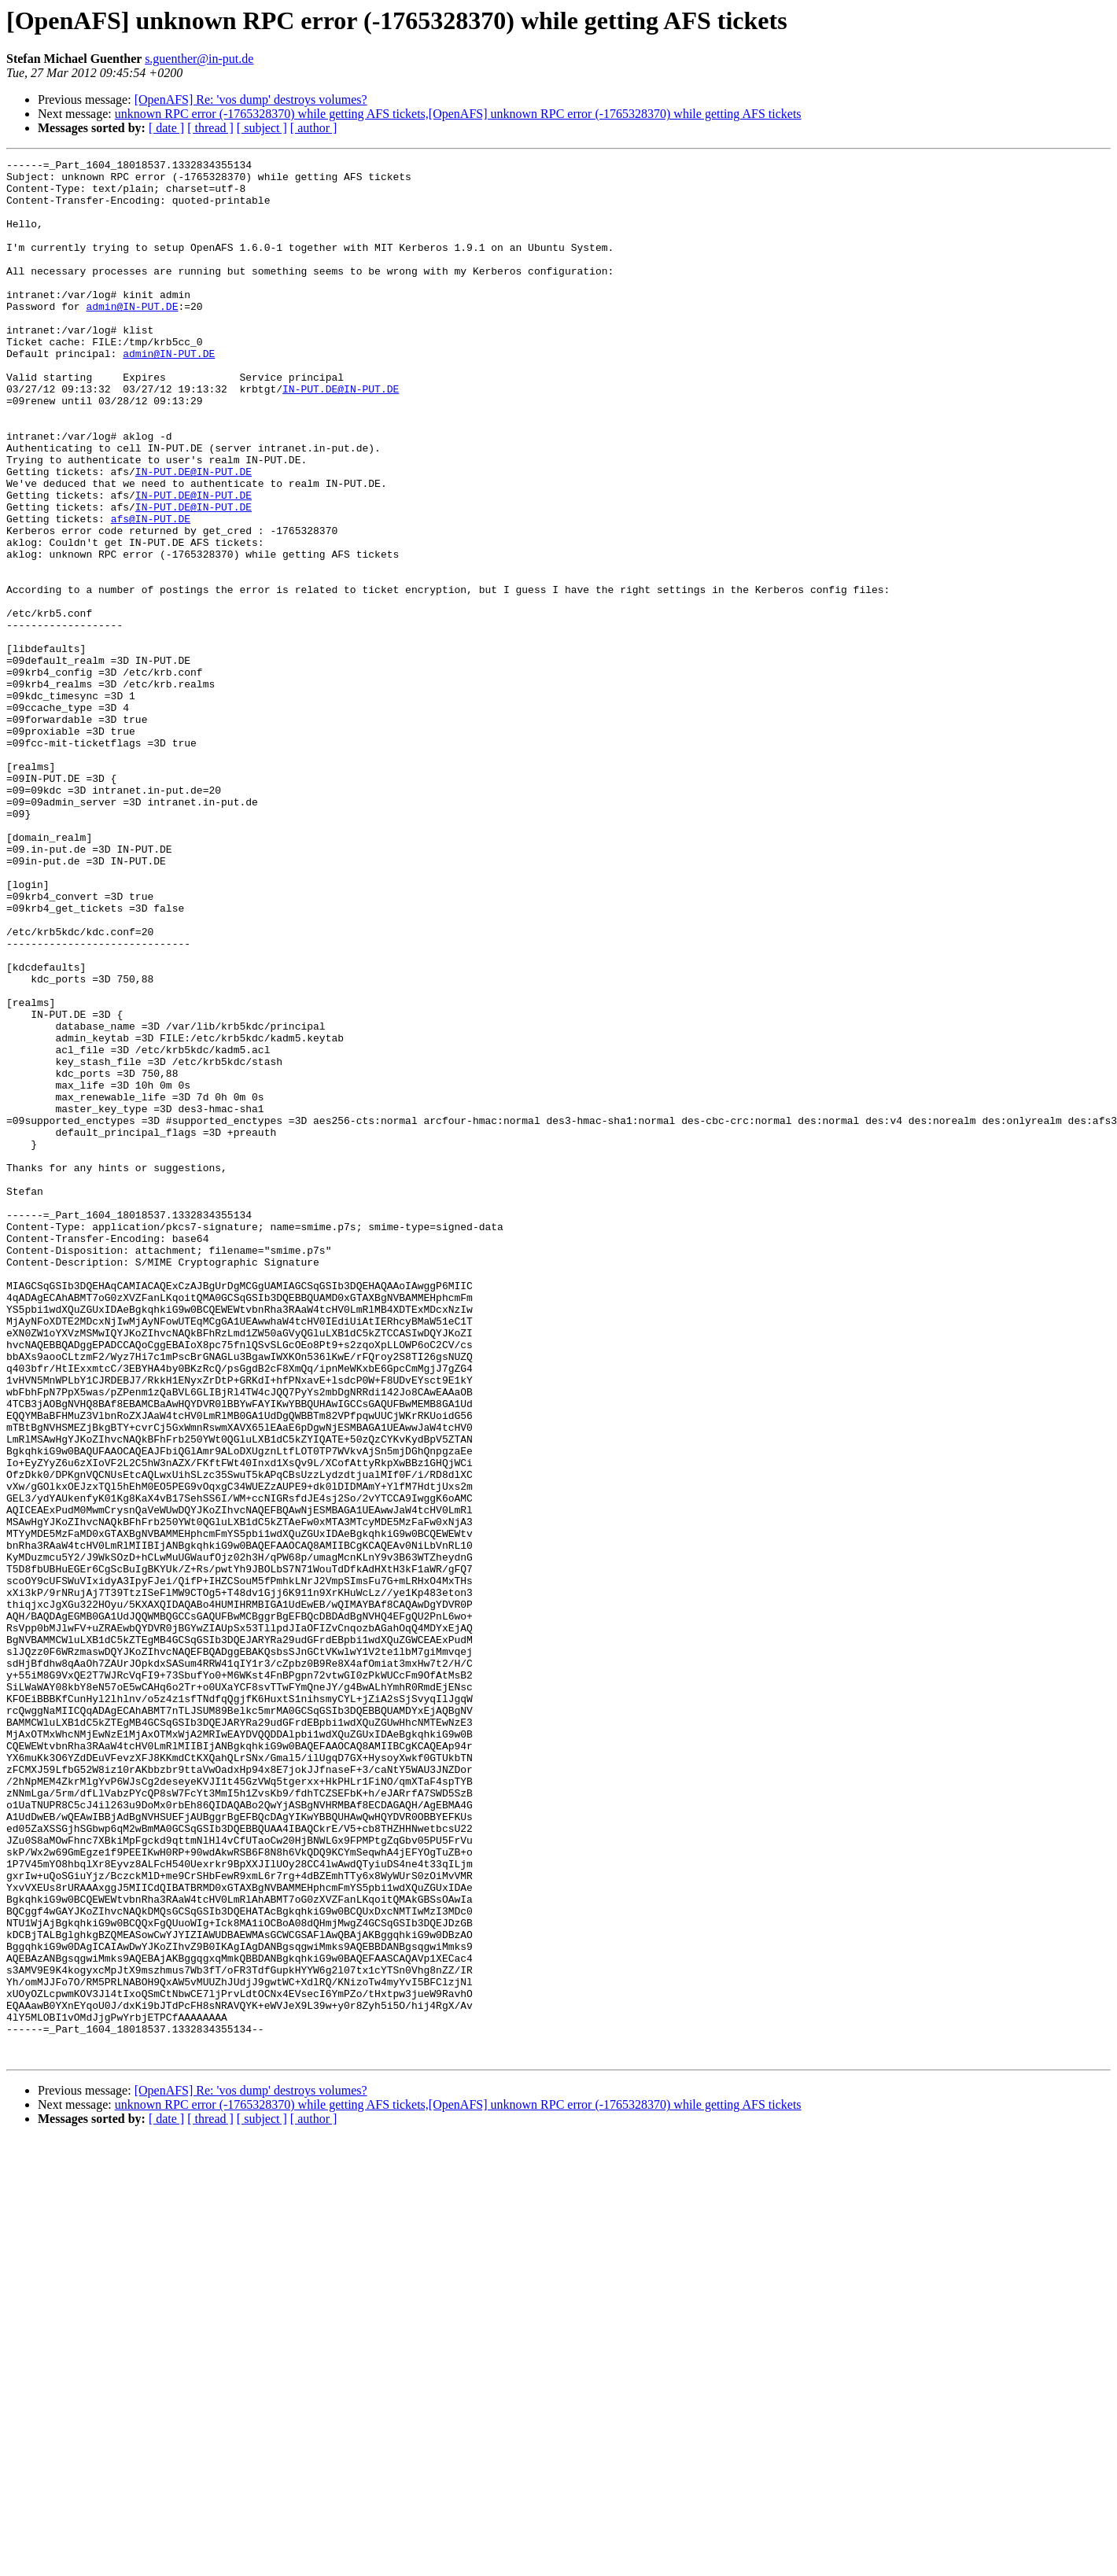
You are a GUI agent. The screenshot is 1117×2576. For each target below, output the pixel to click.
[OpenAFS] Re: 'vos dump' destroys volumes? (251, 99)
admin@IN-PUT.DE (132, 337)
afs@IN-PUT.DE (150, 591)
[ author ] (313, 128)
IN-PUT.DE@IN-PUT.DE (340, 436)
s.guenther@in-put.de (199, 58)
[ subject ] (262, 128)
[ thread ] (210, 128)
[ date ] (166, 128)
